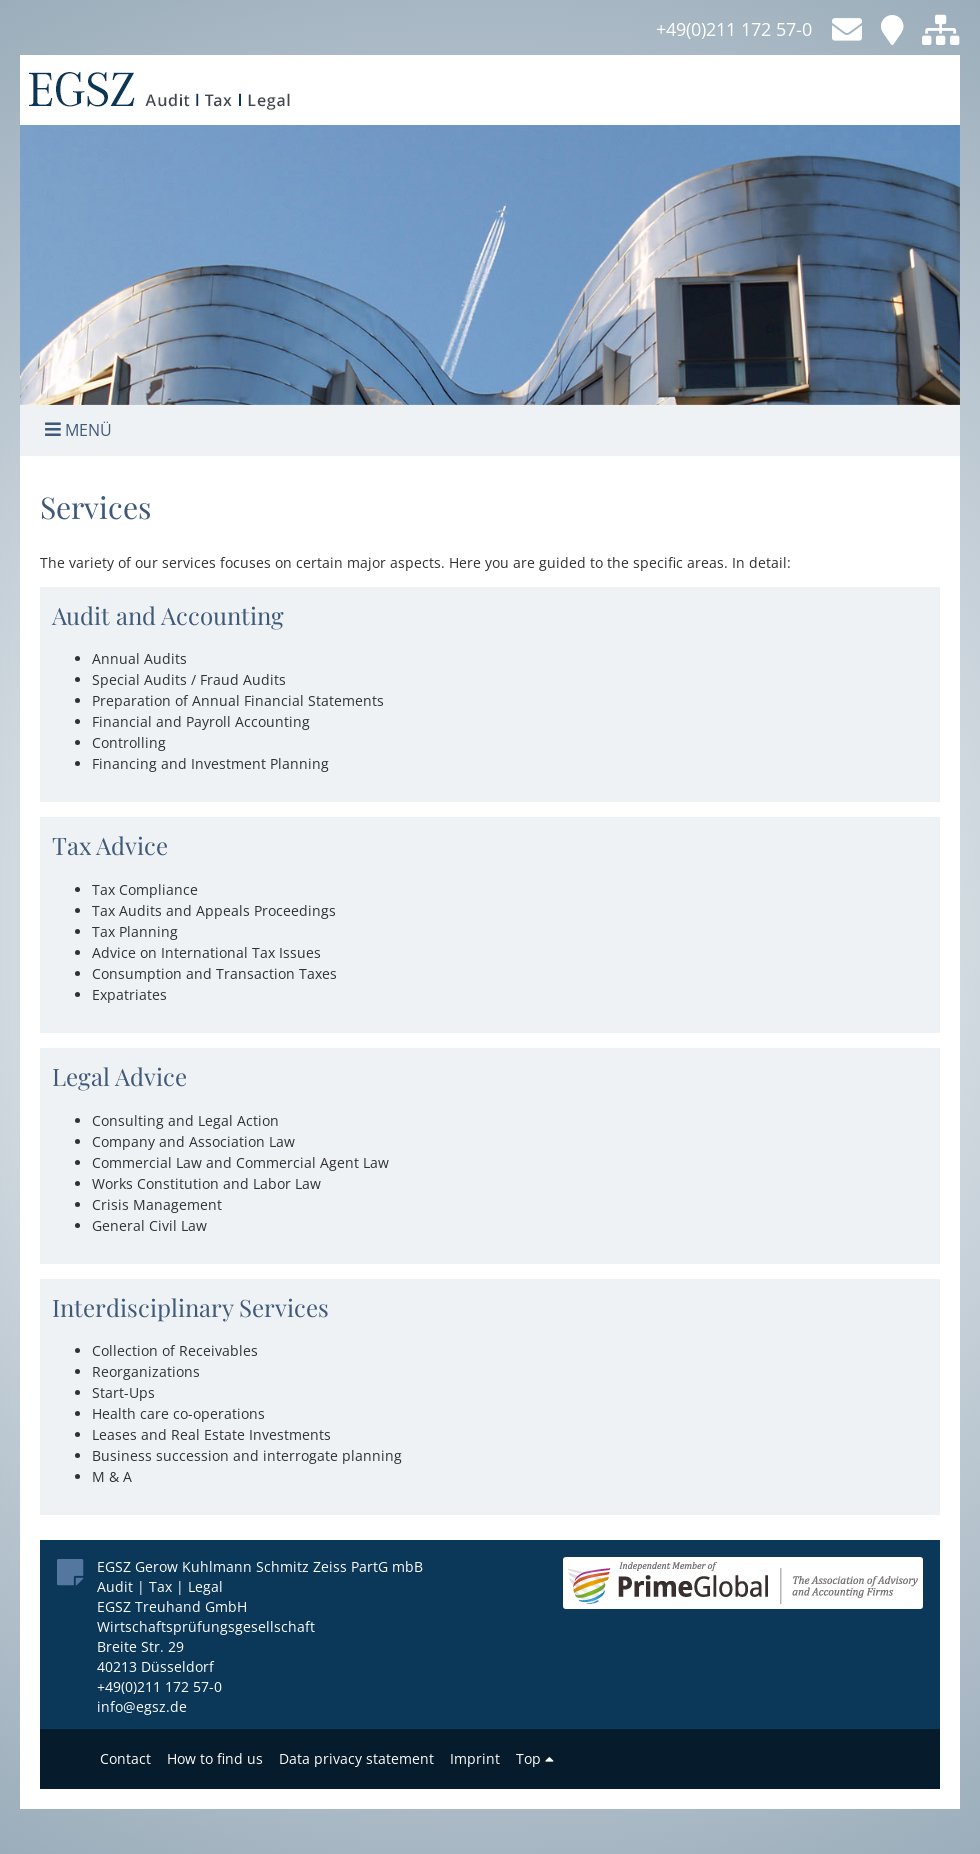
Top (535, 1758)
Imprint (475, 1758)
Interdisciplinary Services (190, 1307)
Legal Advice (119, 1076)
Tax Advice (110, 845)
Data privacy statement (356, 1758)
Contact (125, 1758)
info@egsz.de (142, 1706)
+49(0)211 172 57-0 (734, 29)
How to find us (215, 1758)
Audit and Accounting (168, 615)
